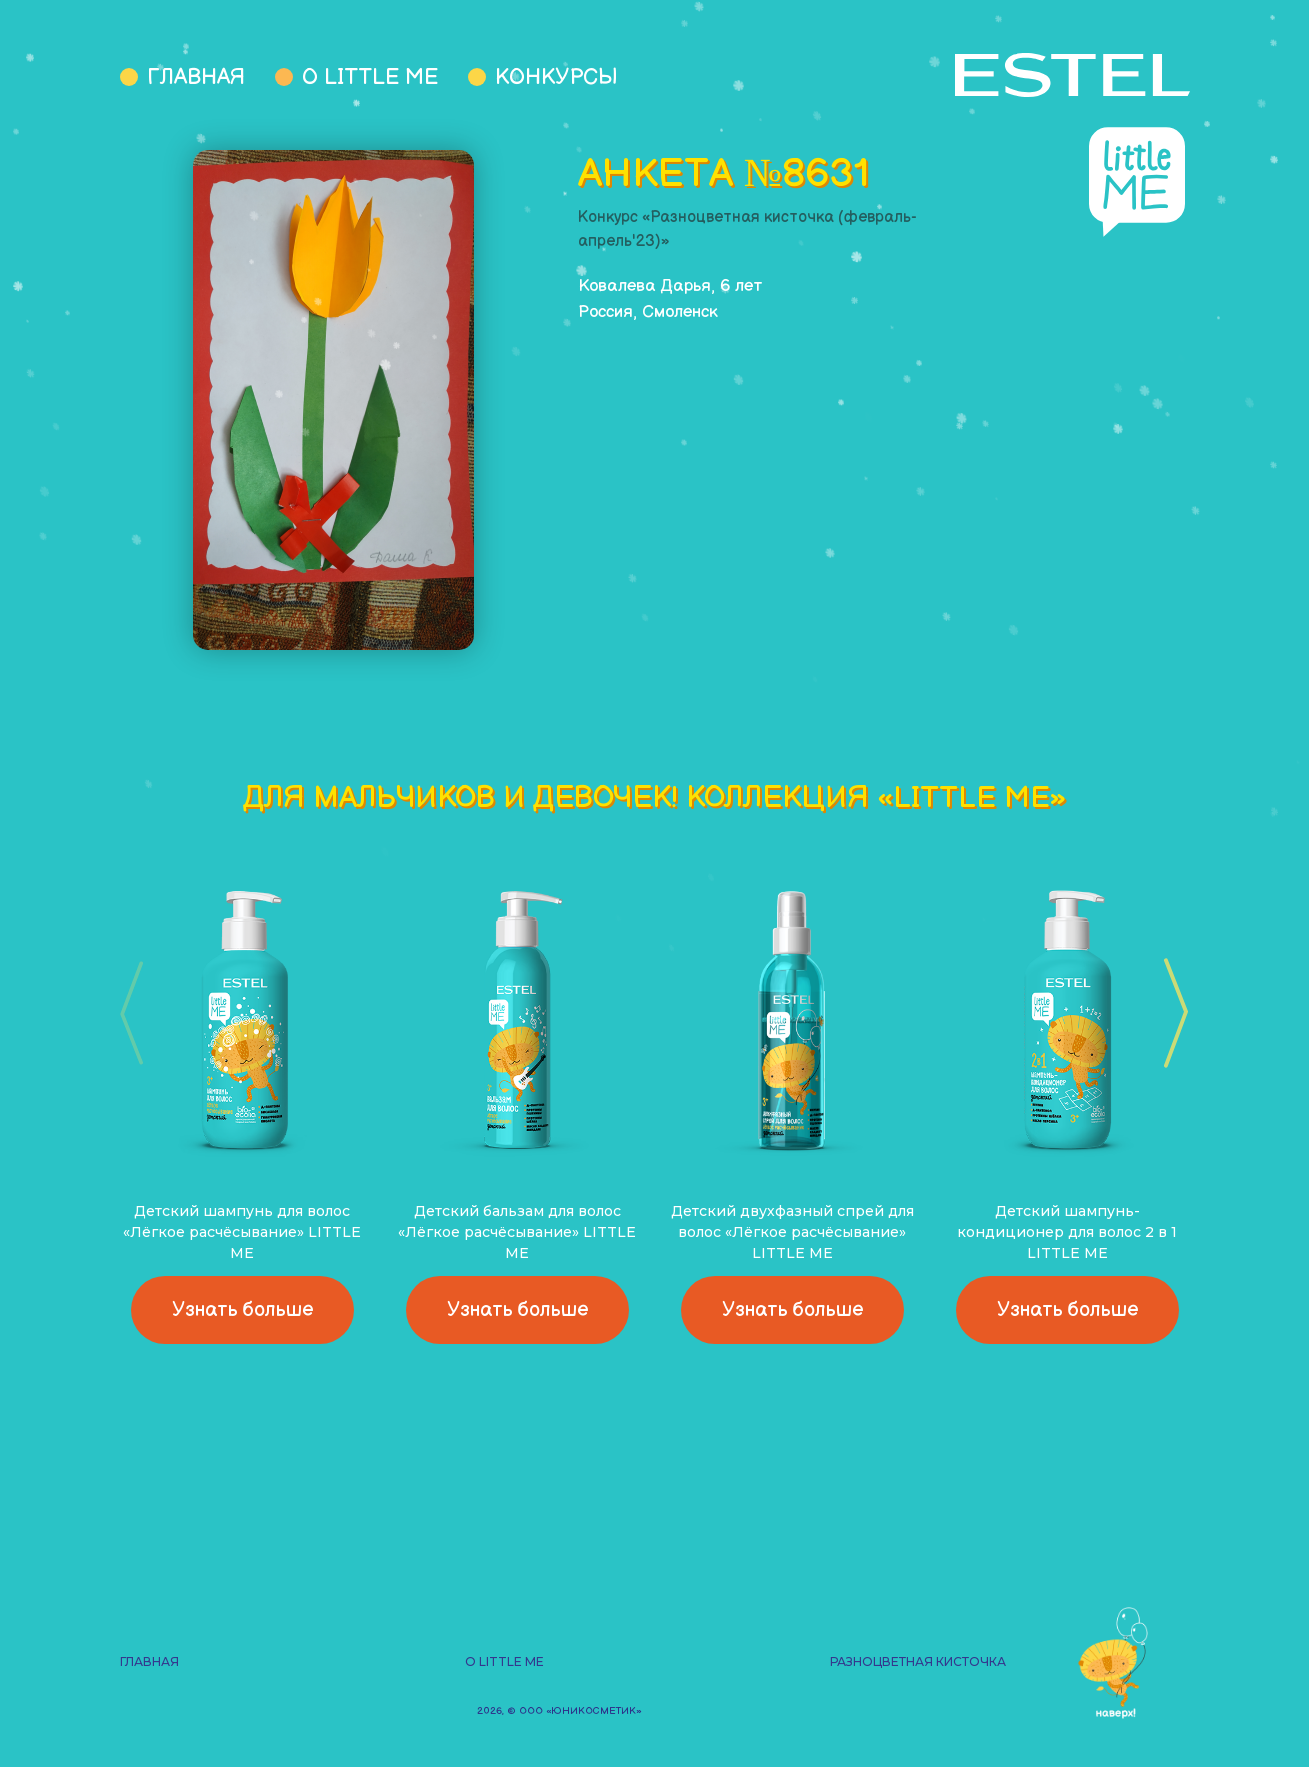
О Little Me (370, 77)
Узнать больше (242, 1310)
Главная (196, 77)
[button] (1169, 1013)
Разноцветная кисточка (918, 1661)
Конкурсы (556, 77)
